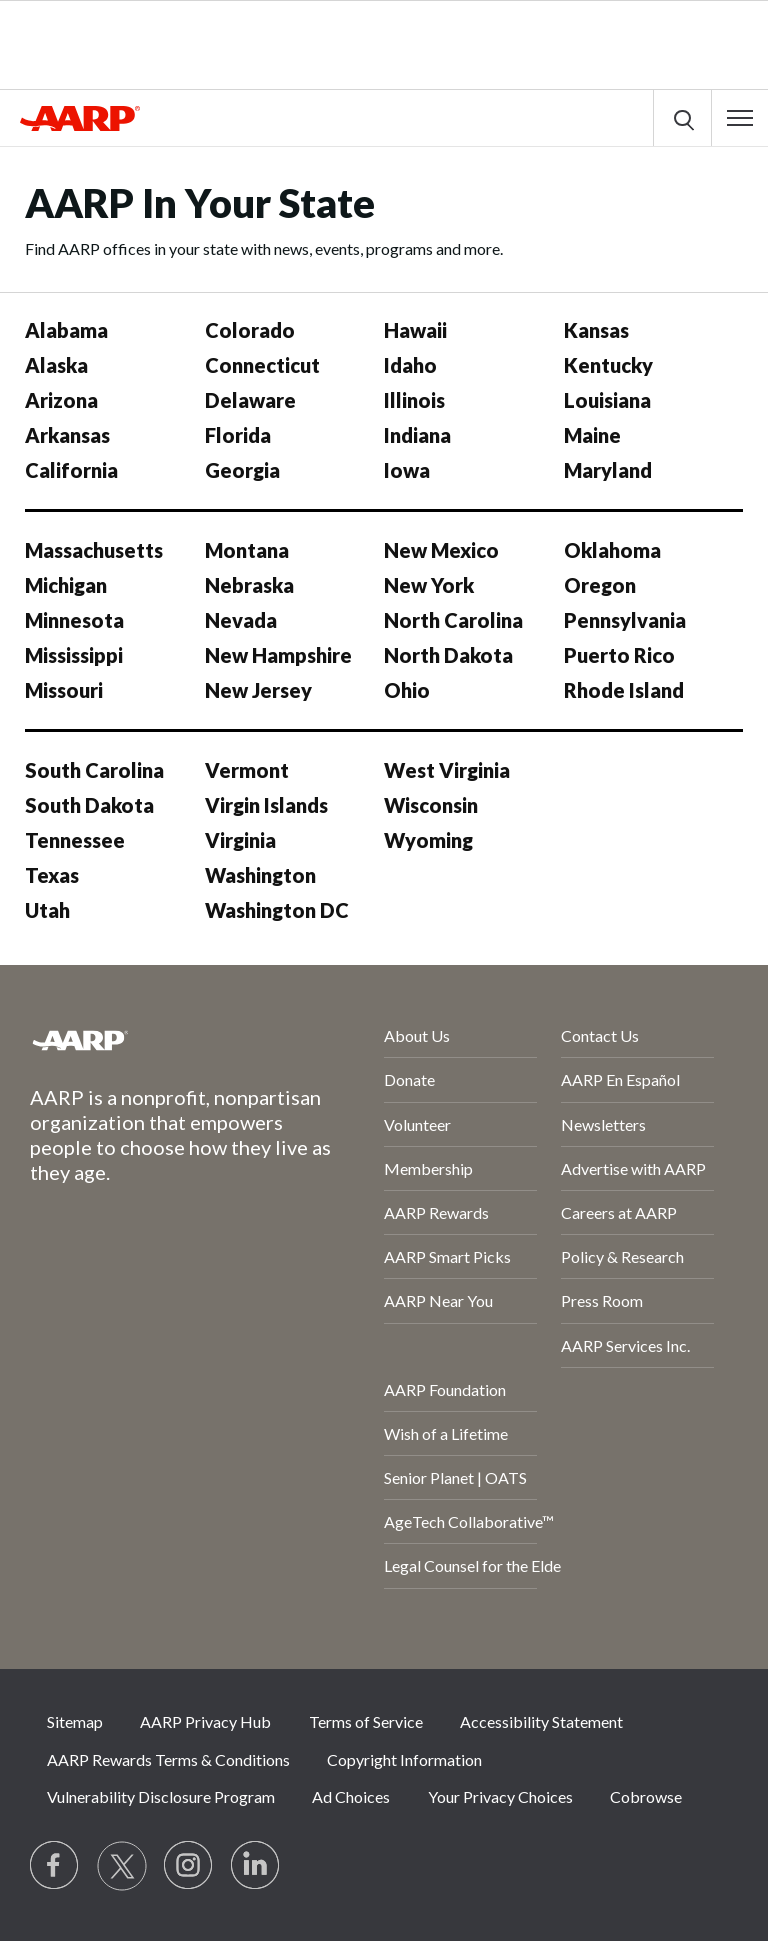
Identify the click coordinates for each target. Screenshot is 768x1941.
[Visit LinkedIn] (256, 1866)
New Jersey (258, 690)
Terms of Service (366, 1721)
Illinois (414, 400)
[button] (740, 118)
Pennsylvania (625, 620)
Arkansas (67, 435)
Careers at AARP (619, 1212)
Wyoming (428, 840)
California (71, 470)
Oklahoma (612, 550)
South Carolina (94, 770)
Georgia (242, 470)
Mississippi (74, 655)
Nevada (241, 620)
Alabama (66, 330)
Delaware (250, 400)
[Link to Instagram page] (189, 1866)
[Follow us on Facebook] (55, 1866)
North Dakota (448, 655)
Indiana (417, 435)
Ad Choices (351, 1796)
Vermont (247, 770)
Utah (47, 910)
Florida (238, 435)
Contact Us (600, 1035)
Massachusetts (94, 550)
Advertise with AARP (633, 1168)
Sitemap (75, 1721)
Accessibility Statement (541, 1721)
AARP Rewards (436, 1212)
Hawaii (415, 330)
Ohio (407, 690)
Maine (592, 435)
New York (429, 585)
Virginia (240, 840)
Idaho (410, 365)
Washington (260, 875)
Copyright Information (404, 1759)
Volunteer (417, 1124)
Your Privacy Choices (500, 1796)
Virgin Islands (266, 805)
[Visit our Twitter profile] (122, 1866)
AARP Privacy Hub (205, 1721)
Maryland (608, 470)
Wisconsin (431, 805)
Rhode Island (624, 690)
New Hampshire (278, 655)
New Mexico (441, 550)
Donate (409, 1079)
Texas (52, 875)
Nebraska (249, 585)
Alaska (56, 365)
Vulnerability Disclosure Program (161, 1796)
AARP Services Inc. (625, 1345)
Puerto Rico (619, 655)
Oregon (600, 585)
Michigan (66, 585)
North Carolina (453, 620)
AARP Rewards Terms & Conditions (168, 1759)
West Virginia (447, 770)
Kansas (596, 330)
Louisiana (607, 400)
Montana (247, 550)
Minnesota (74, 620)
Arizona (61, 400)
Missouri (64, 690)
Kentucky (608, 365)
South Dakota (89, 805)
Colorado (250, 330)
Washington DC (277, 910)
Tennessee (75, 840)
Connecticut (262, 365)
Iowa (407, 470)
